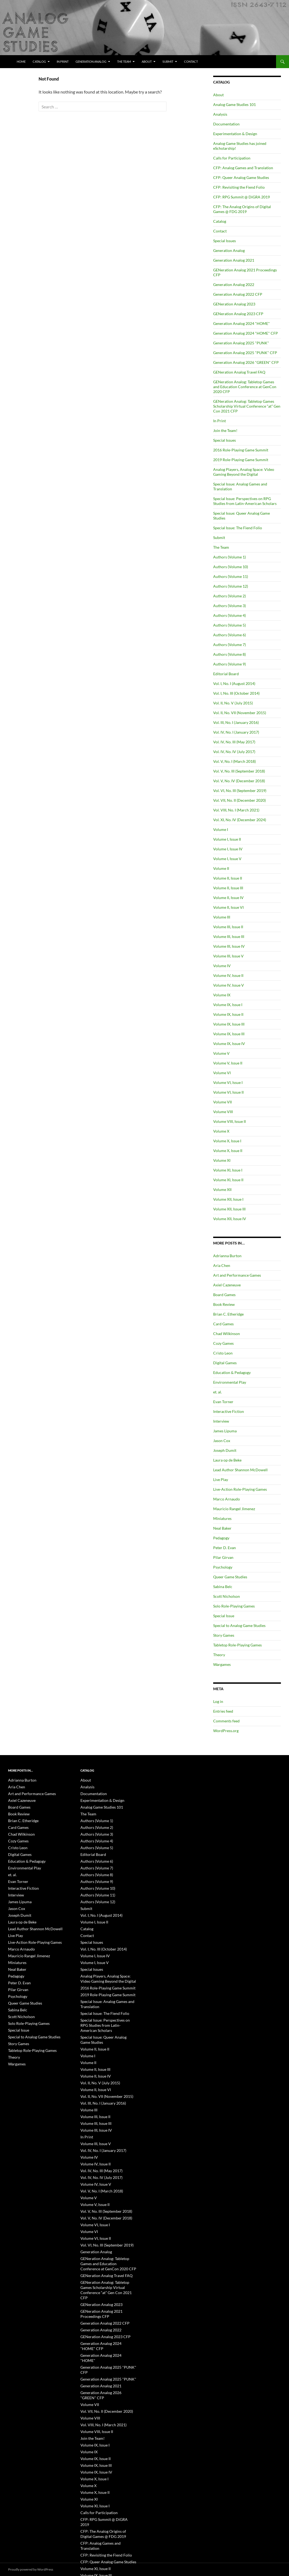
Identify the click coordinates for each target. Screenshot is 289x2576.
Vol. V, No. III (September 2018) (239, 771)
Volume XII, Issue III (229, 1209)
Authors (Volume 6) (229, 635)
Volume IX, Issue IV (229, 1043)
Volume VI (222, 1072)
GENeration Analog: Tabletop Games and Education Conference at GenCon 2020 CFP (244, 387)
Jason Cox (221, 1440)
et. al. (217, 1392)
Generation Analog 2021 (233, 260)
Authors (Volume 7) (229, 644)
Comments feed (226, 1721)
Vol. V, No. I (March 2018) (234, 761)
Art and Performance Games (237, 1275)
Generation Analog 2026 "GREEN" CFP (246, 362)
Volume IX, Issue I (227, 1004)
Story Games (223, 1635)
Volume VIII (223, 1111)
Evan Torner (223, 1401)
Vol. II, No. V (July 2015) (233, 703)
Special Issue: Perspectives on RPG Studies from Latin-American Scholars (245, 501)
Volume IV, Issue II (228, 975)
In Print (63, 61)
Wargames (222, 1664)
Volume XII (222, 1189)
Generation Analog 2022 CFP (237, 294)
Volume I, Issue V (227, 858)
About (147, 61)
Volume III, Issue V (228, 956)
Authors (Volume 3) (229, 605)
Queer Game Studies (230, 1577)
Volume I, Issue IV (228, 849)
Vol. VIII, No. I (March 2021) (236, 810)
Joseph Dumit (224, 1450)
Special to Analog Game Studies (239, 1625)
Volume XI (221, 1160)
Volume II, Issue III (228, 888)
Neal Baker (222, 1528)
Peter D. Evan (224, 1547)
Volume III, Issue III (228, 936)
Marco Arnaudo (226, 1499)
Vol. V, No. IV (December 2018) (239, 780)
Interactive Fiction (228, 1411)
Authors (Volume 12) (230, 586)
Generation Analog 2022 (233, 284)
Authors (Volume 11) (230, 576)
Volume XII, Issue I (228, 1199)
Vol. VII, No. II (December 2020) (239, 800)
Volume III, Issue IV (229, 946)
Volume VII (222, 1102)
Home (21, 61)
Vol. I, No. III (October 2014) (236, 693)
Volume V (221, 1053)
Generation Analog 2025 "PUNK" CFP (245, 352)
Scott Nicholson (226, 1596)
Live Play (220, 1479)
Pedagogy (221, 1538)
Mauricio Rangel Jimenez (234, 1508)
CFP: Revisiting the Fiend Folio (239, 187)
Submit (167, 61)
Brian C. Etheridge (228, 1314)
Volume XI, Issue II (228, 1179)
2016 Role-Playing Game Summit (240, 450)
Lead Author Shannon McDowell (240, 1469)
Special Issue (223, 1615)
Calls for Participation (231, 158)
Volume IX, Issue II (228, 1014)
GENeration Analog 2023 (234, 304)
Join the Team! (225, 430)
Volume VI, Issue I (228, 1082)
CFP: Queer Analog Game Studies (241, 177)
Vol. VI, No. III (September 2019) (239, 790)
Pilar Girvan (223, 1557)
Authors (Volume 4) (229, 615)
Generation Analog (91, 61)
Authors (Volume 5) (229, 625)
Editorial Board (226, 673)
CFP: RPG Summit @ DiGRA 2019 (241, 197)
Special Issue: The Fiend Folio (237, 527)
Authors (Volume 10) (230, 566)
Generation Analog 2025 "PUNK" (241, 343)
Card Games (223, 1324)
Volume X (221, 1131)
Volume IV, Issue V (228, 985)
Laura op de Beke (227, 1460)
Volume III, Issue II (228, 926)
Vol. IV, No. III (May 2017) (234, 742)
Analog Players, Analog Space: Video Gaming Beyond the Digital (243, 472)
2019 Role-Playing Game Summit (240, 459)
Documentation (226, 124)
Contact (191, 61)
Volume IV (222, 965)
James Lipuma (225, 1431)
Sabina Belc (222, 1586)
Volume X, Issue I (227, 1141)
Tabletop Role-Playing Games (237, 1645)
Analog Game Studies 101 (234, 104)
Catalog (39, 61)
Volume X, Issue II (227, 1150)
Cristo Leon (223, 1353)
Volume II (221, 868)
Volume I (220, 829)
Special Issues (224, 240)
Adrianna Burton (227, 1255)
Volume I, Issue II (227, 839)
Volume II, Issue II (227, 878)
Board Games (224, 1294)
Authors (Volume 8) (229, 654)
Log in (218, 1701)
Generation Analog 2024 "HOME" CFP (245, 333)
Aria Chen (221, 1265)
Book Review (224, 1304)
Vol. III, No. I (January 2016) (236, 722)
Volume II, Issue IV (228, 897)
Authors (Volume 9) (229, 664)
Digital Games (225, 1362)
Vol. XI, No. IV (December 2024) (239, 819)
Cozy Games (223, 1343)
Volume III (221, 917)
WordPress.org (226, 1730)
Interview (221, 1421)
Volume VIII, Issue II (229, 1121)
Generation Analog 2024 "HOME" (241, 323)
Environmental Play (229, 1382)
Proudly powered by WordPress (30, 2569)
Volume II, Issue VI (228, 907)
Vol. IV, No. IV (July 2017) (234, 751)
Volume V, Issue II (227, 1063)
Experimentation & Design (235, 133)
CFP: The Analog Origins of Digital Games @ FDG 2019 (242, 209)
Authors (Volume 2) (229, 596)
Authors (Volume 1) (229, 557)
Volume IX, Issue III (228, 1024)
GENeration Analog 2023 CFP (238, 313)
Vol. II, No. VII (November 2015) (239, 712)
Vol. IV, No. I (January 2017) (236, 732)
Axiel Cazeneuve (227, 1285)
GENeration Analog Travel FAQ (239, 372)
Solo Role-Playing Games (234, 1606)
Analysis (220, 114)
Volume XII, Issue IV (229, 1218)
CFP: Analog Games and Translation (243, 167)
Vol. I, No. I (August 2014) (234, 683)
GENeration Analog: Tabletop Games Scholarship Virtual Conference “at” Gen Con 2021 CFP (246, 406)
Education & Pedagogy (232, 1372)
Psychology (222, 1567)
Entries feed (223, 1711)
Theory (219, 1654)
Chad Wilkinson (226, 1333)
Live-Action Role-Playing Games (240, 1489)
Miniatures (222, 1518)
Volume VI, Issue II (228, 1092)
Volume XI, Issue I (227, 1170)
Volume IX (221, 995)
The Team (124, 61)
